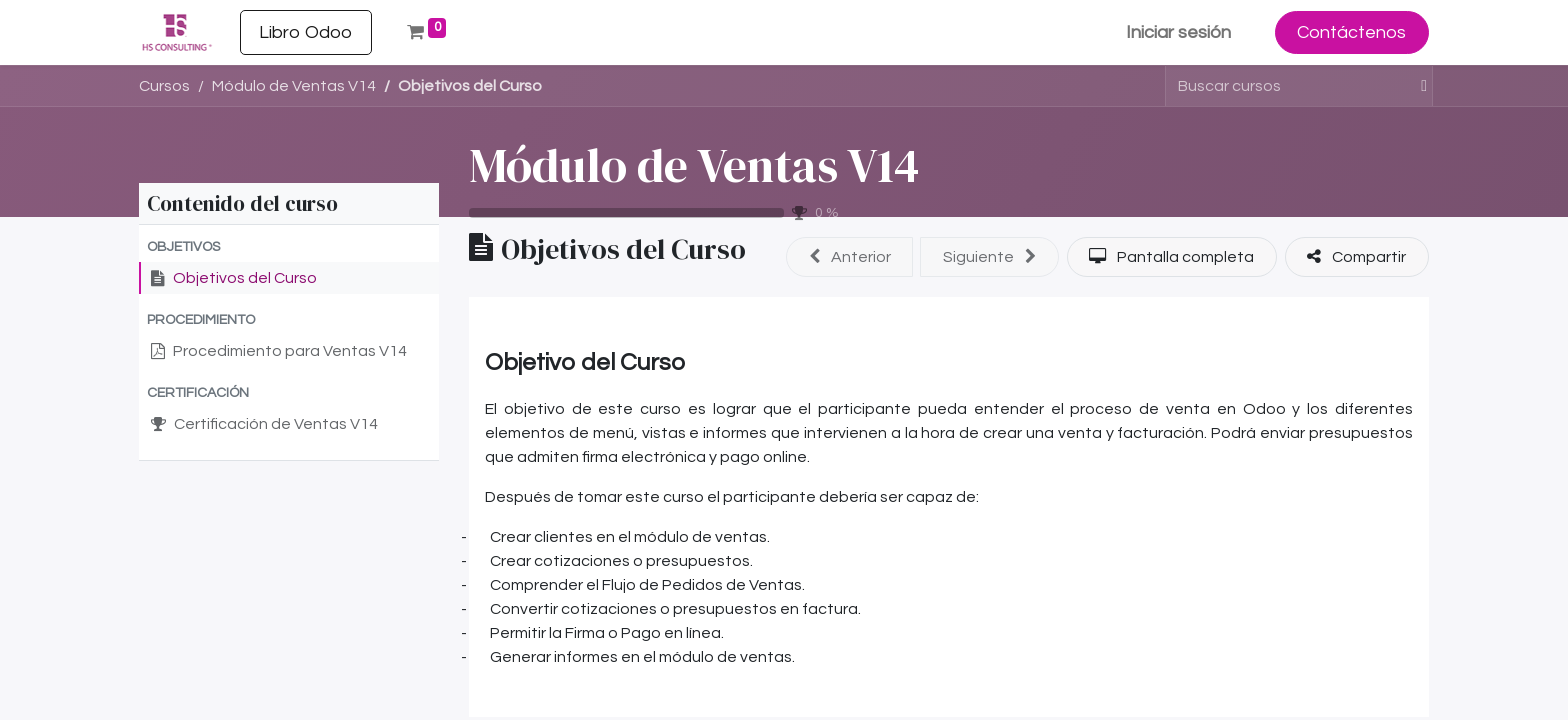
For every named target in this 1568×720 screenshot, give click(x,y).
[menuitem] (306, 32)
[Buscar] (1415, 86)
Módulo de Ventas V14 (694, 165)
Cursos (164, 86)
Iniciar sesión (1178, 32)
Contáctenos (1351, 32)
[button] (289, 247)
